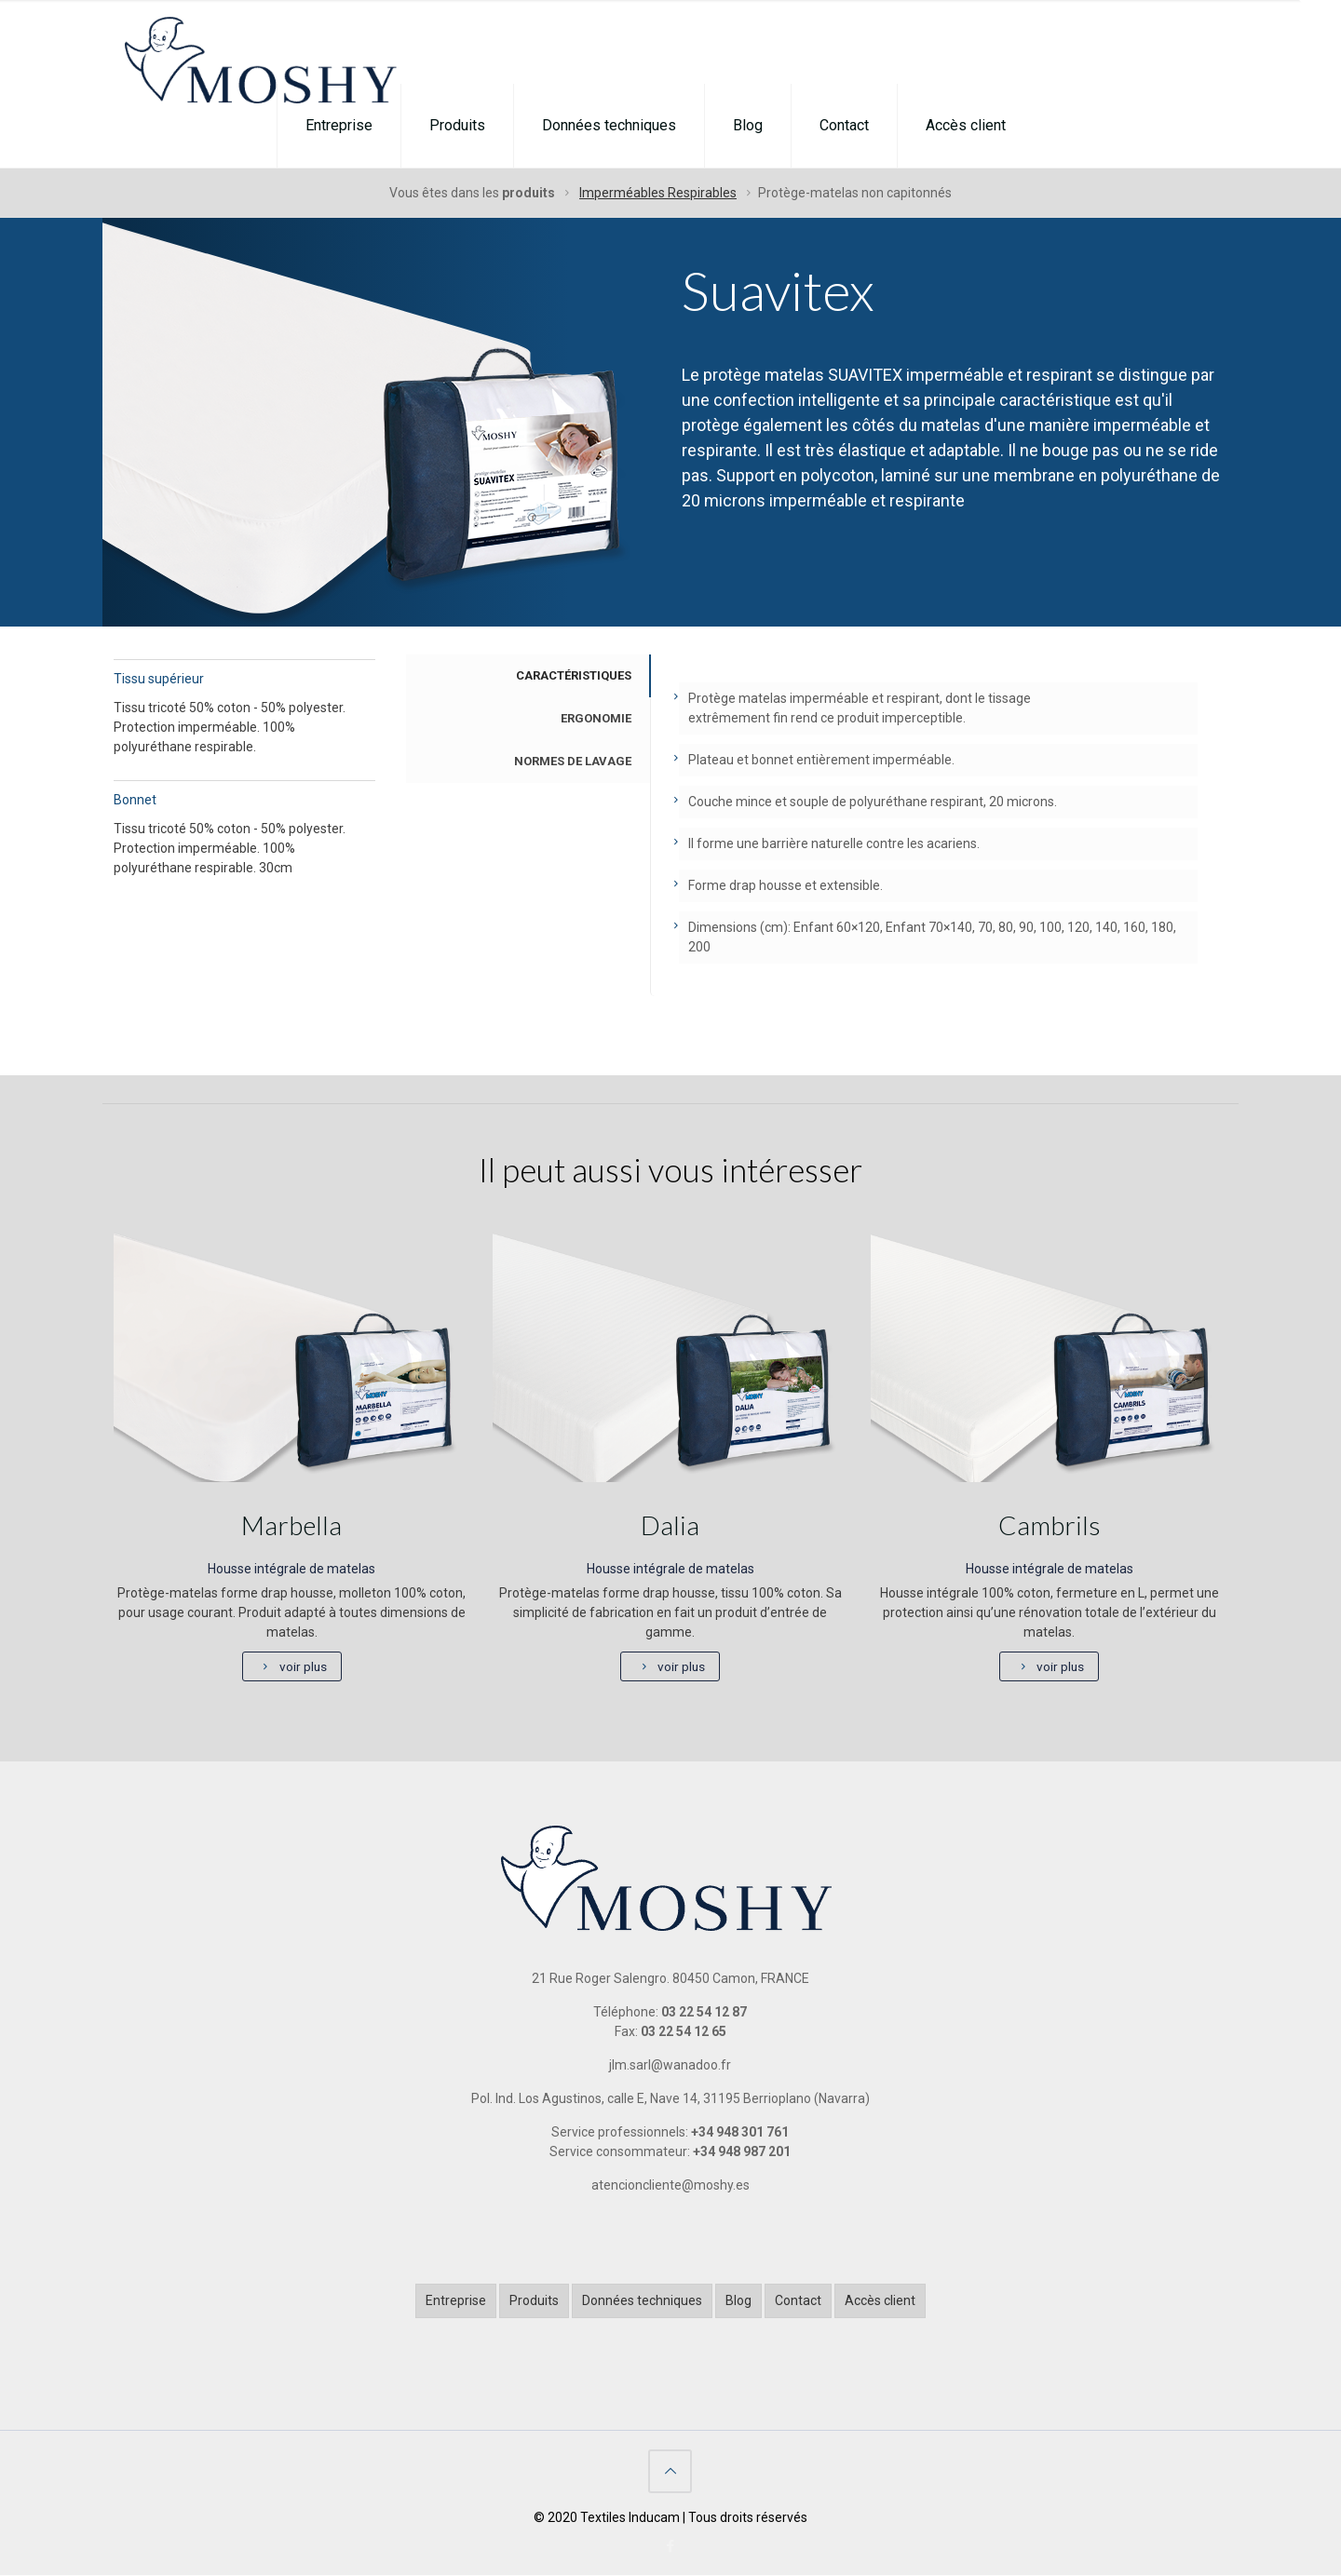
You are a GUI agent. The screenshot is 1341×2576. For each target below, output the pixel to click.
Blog (738, 2301)
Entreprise (456, 2301)
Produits (534, 2301)
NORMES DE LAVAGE (572, 761)
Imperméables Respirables (658, 192)
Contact (798, 2301)
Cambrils (1049, 1525)
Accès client (880, 2301)
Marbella (291, 1525)
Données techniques (642, 2301)
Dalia (670, 1525)
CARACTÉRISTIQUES (573, 675)
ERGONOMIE (596, 718)
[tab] (528, 675)
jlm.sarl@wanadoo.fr (670, 2065)
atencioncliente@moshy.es (670, 2185)
